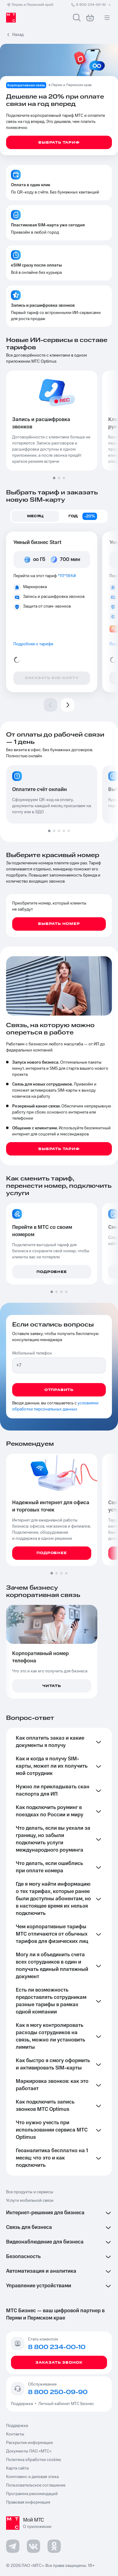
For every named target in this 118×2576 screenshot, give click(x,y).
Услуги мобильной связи (30, 2201)
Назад (18, 35)
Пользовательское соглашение (35, 2485)
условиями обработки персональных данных (55, 1406)
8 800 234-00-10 (91, 4)
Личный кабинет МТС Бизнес (66, 2404)
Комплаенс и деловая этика (32, 2477)
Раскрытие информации (29, 2443)
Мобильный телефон (32, 1353)
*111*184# (67, 576)
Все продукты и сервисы (29, 2192)
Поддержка (23, 2404)
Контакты (15, 2434)
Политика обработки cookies (33, 2460)
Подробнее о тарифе (33, 644)
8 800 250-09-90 (58, 2392)
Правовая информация (28, 2502)
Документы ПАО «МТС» (28, 2451)
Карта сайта (17, 2468)
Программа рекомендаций (32, 2494)
